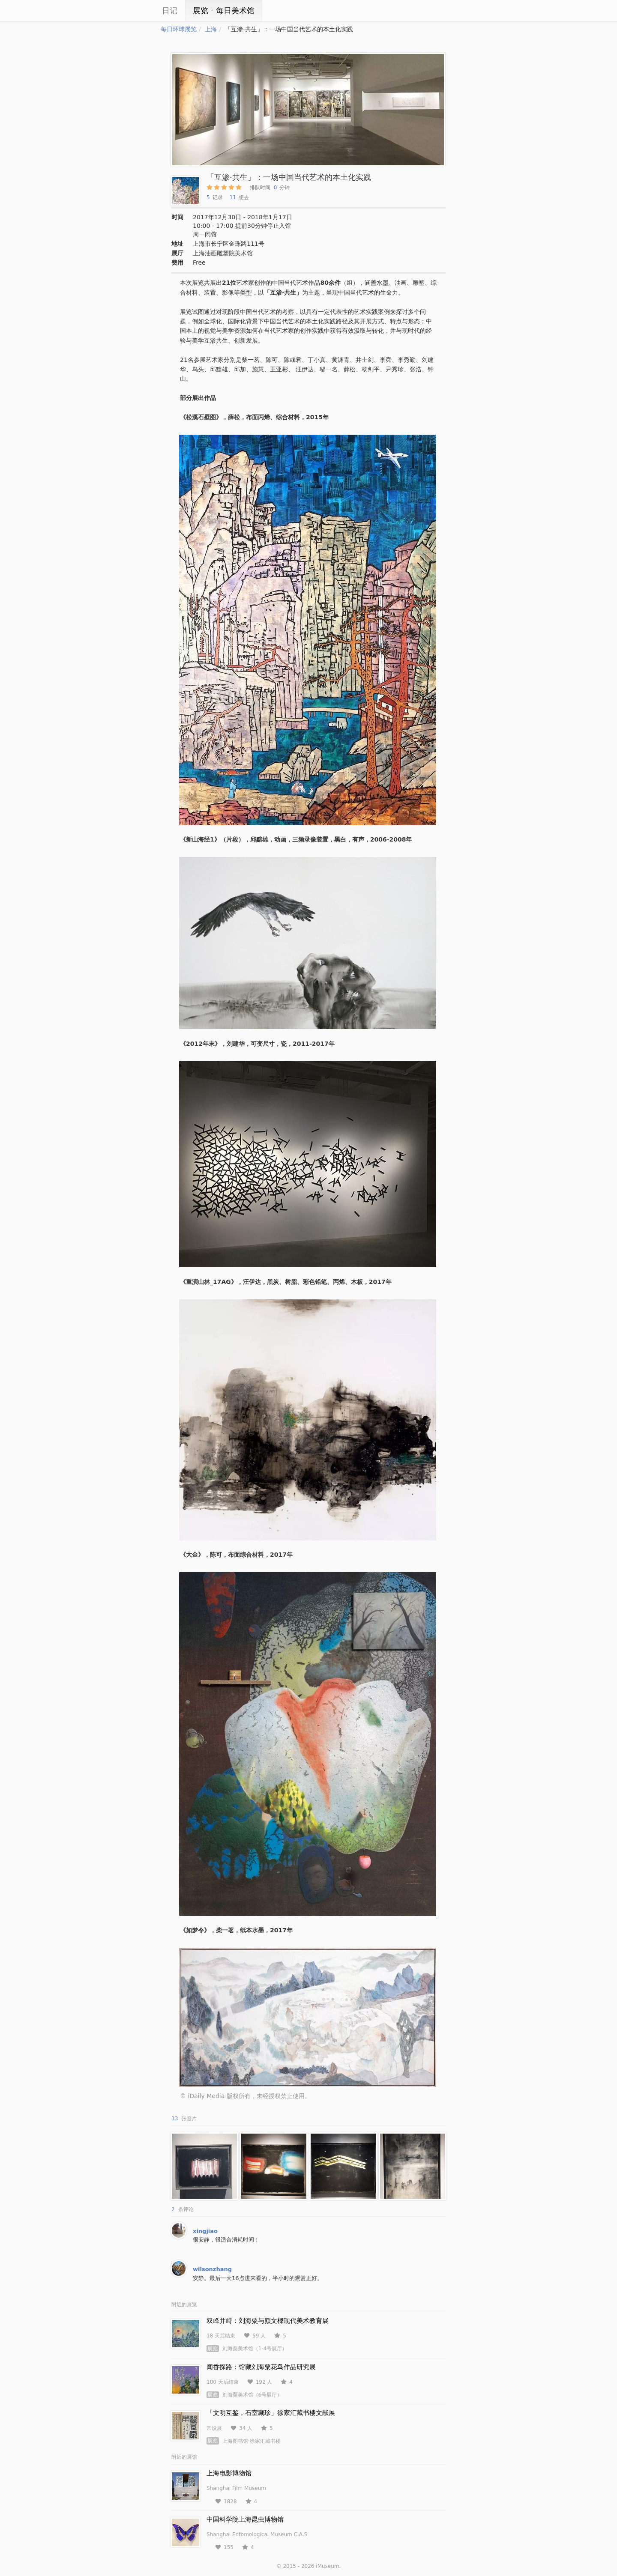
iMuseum (327, 2566)
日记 (169, 10)
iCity (135, 11)
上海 (211, 29)
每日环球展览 (179, 29)
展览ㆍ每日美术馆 (224, 10)
